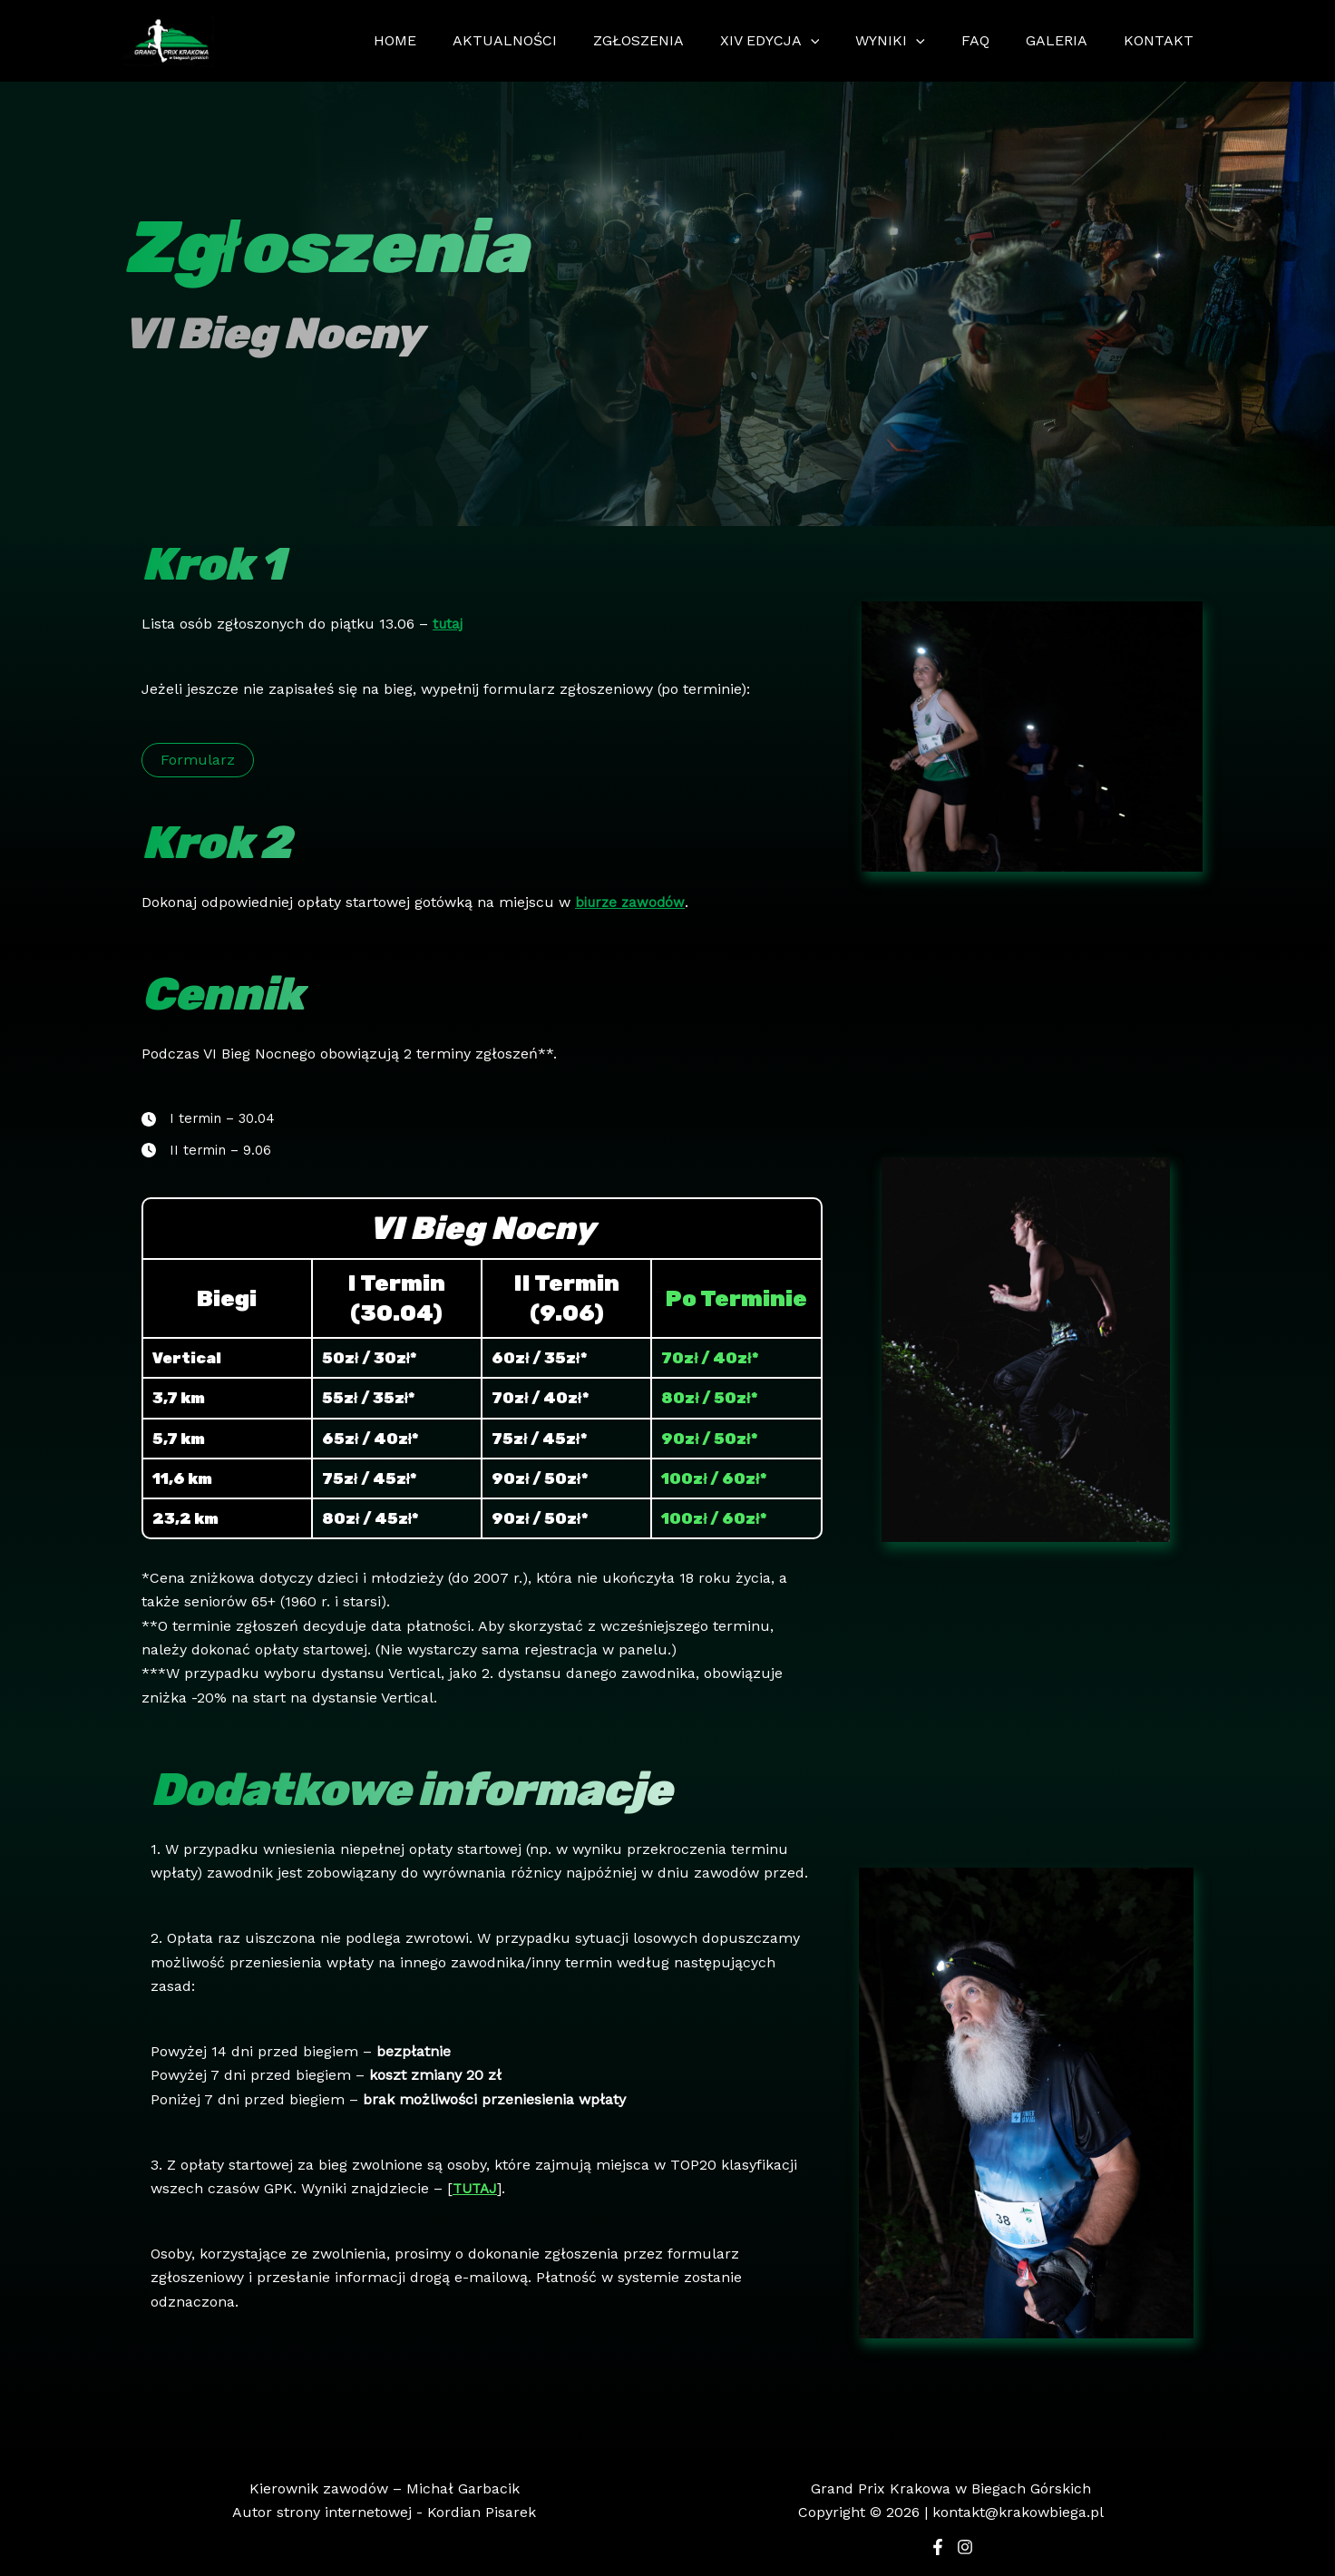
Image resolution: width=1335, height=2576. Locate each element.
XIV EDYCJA (803, 40)
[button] (197, 760)
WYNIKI (915, 40)
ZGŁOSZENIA (678, 40)
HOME (449, 40)
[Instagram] (965, 2547)
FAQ (993, 40)
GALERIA (1067, 40)
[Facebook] (938, 2547)
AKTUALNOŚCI (552, 40)
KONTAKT (1162, 40)
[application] (843, 40)
